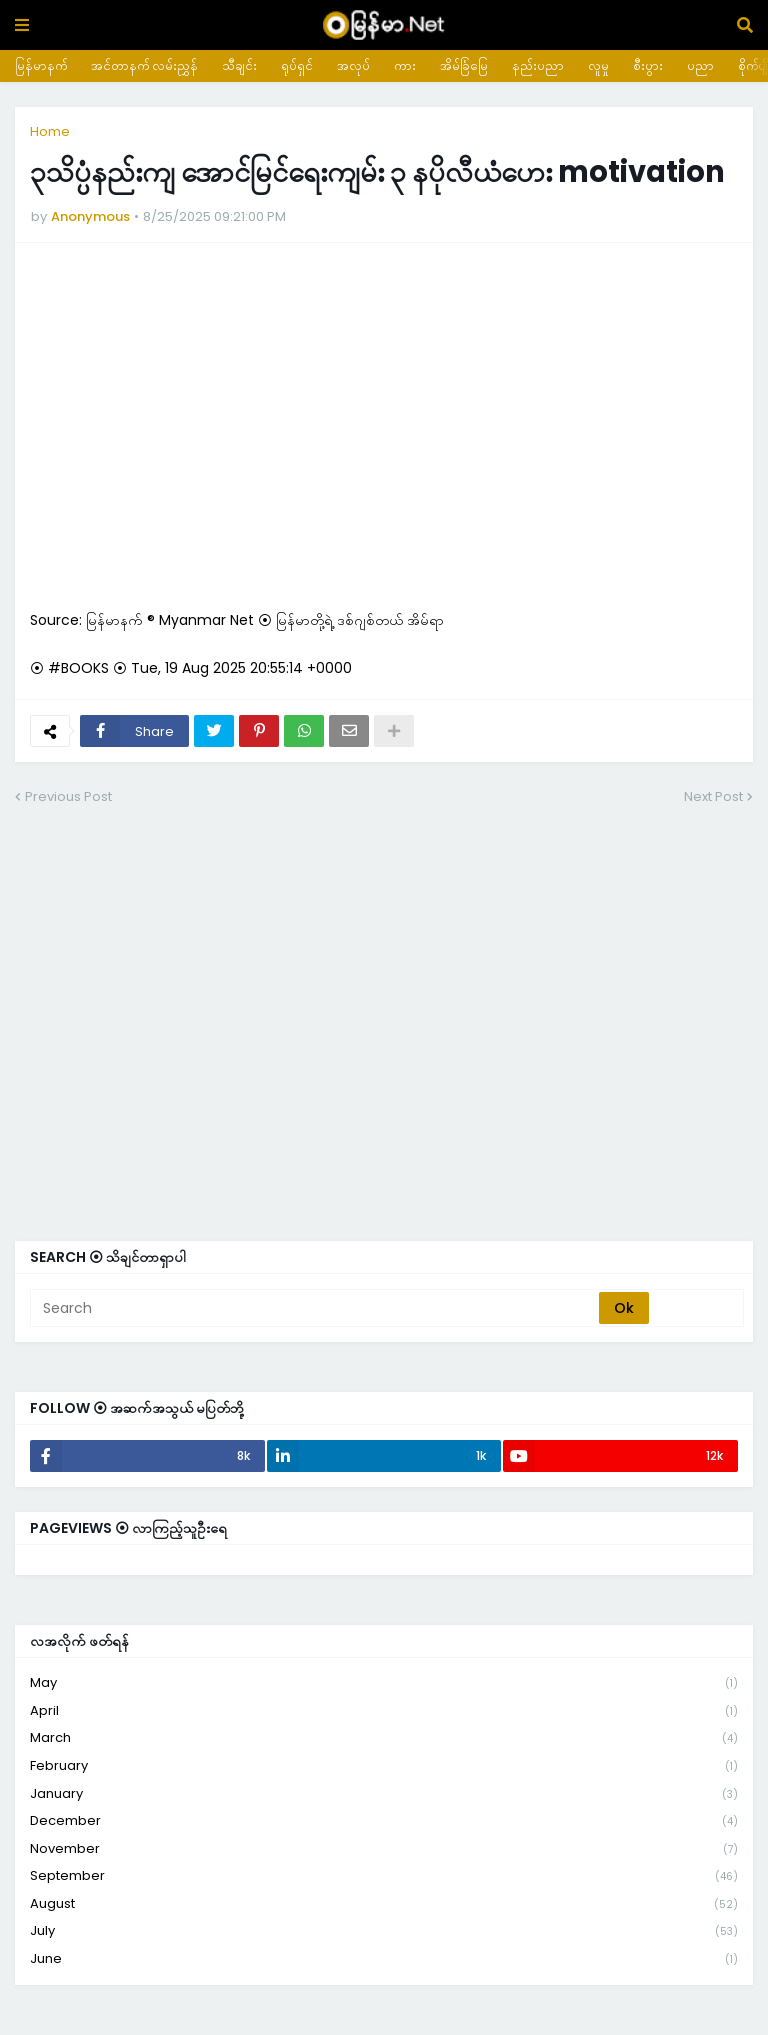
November (384, 1849)
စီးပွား (648, 65)
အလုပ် (353, 65)
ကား (405, 65)
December (384, 1821)
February (384, 1766)
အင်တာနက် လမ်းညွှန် (144, 65)
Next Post (713, 796)
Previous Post (68, 796)
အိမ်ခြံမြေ (464, 65)
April (384, 1711)
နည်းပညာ (538, 65)
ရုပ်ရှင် (297, 65)
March (384, 1738)
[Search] (316, 1308)
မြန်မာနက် (41, 65)
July (384, 1931)
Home (50, 131)
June (384, 1959)
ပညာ (700, 65)
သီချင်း (239, 65)
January (384, 1794)
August (384, 1904)
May (384, 1683)
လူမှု (598, 65)
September (384, 1876)
